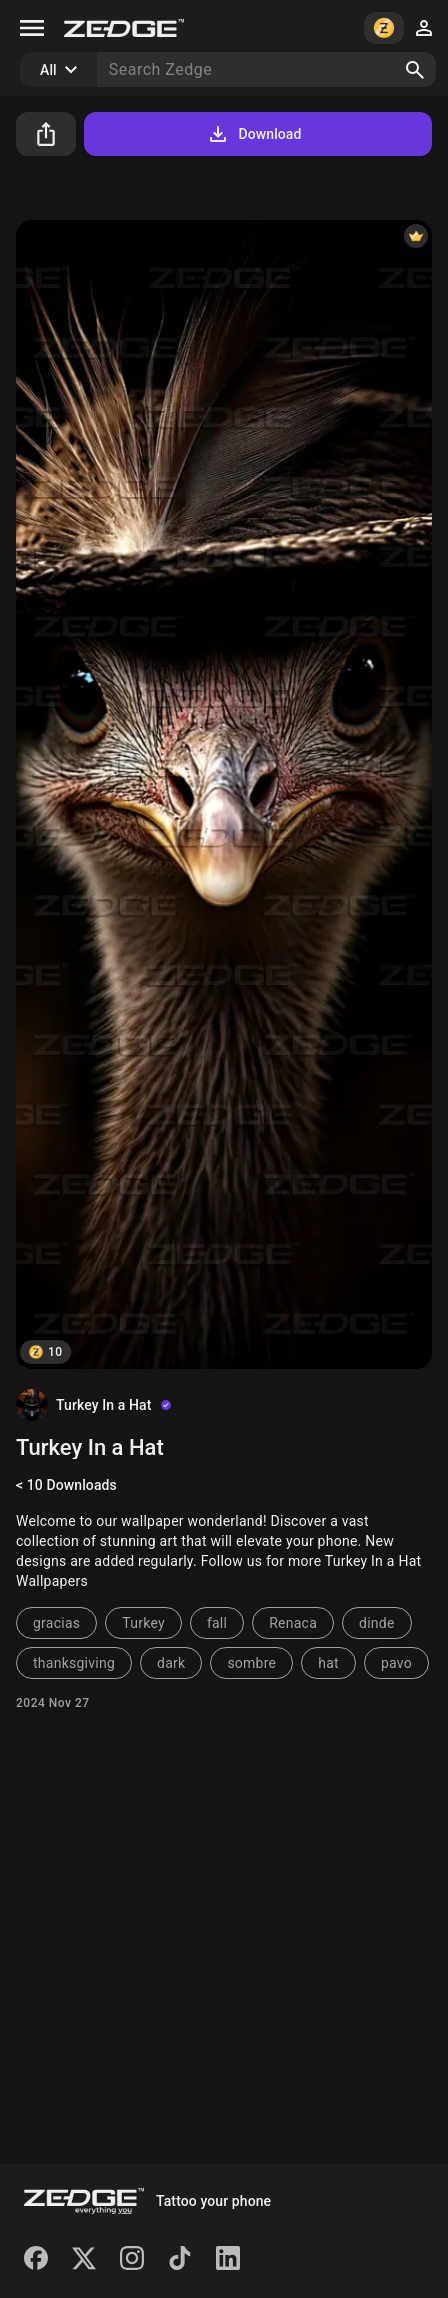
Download (253, 134)
